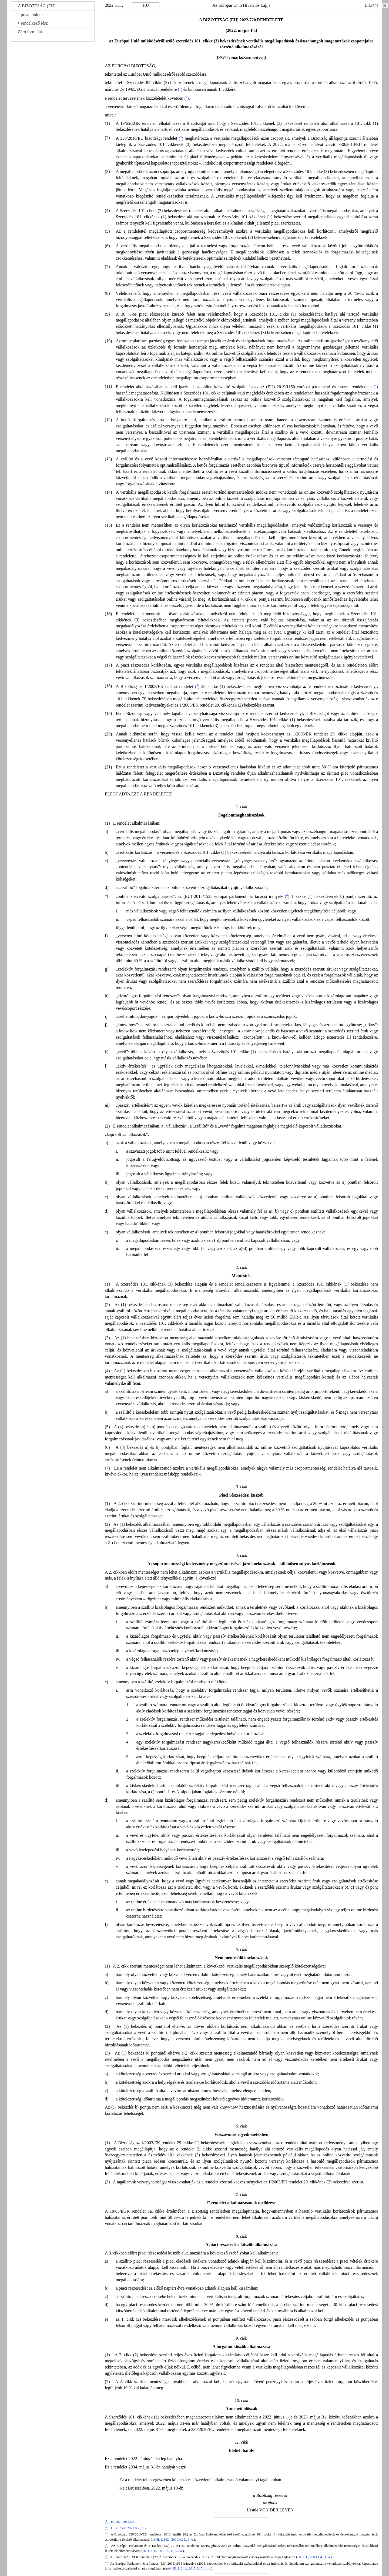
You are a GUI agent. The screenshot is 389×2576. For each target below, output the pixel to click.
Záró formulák (30, 31)
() (180, 89)
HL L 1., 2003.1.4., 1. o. (314, 2557)
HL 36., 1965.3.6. (123, 2522)
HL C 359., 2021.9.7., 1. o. (129, 2528)
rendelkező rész (33, 23)
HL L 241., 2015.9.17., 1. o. (192, 2568)
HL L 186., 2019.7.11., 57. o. (163, 2551)
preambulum (30, 14)
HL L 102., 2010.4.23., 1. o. (174, 2539)
